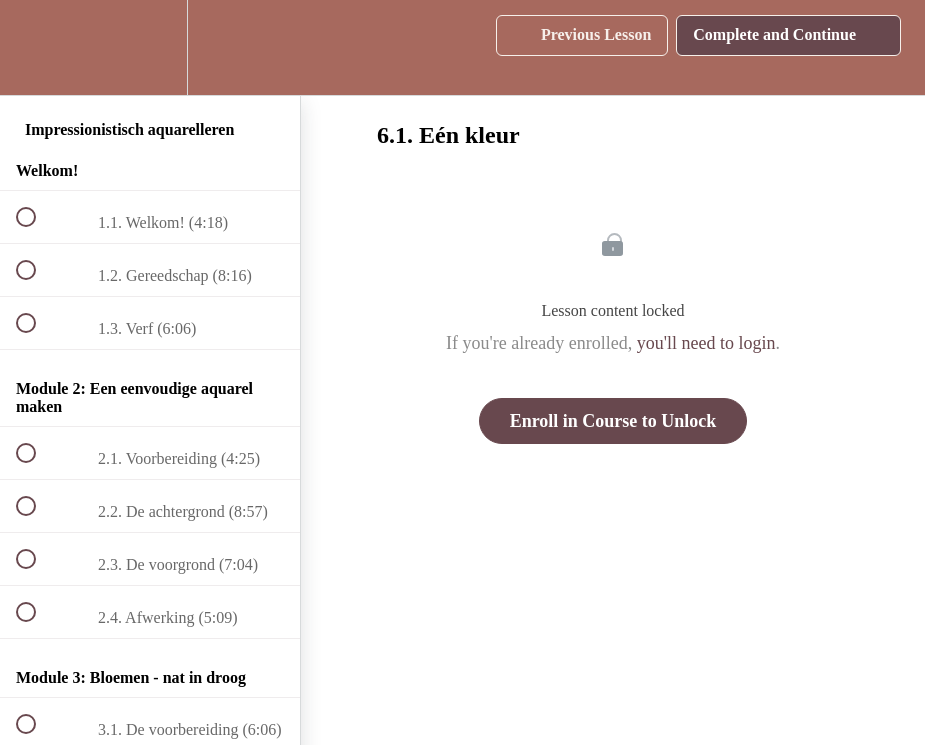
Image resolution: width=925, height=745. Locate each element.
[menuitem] (150, 47)
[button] (37, 47)
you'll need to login (706, 343)
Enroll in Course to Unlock (613, 421)
